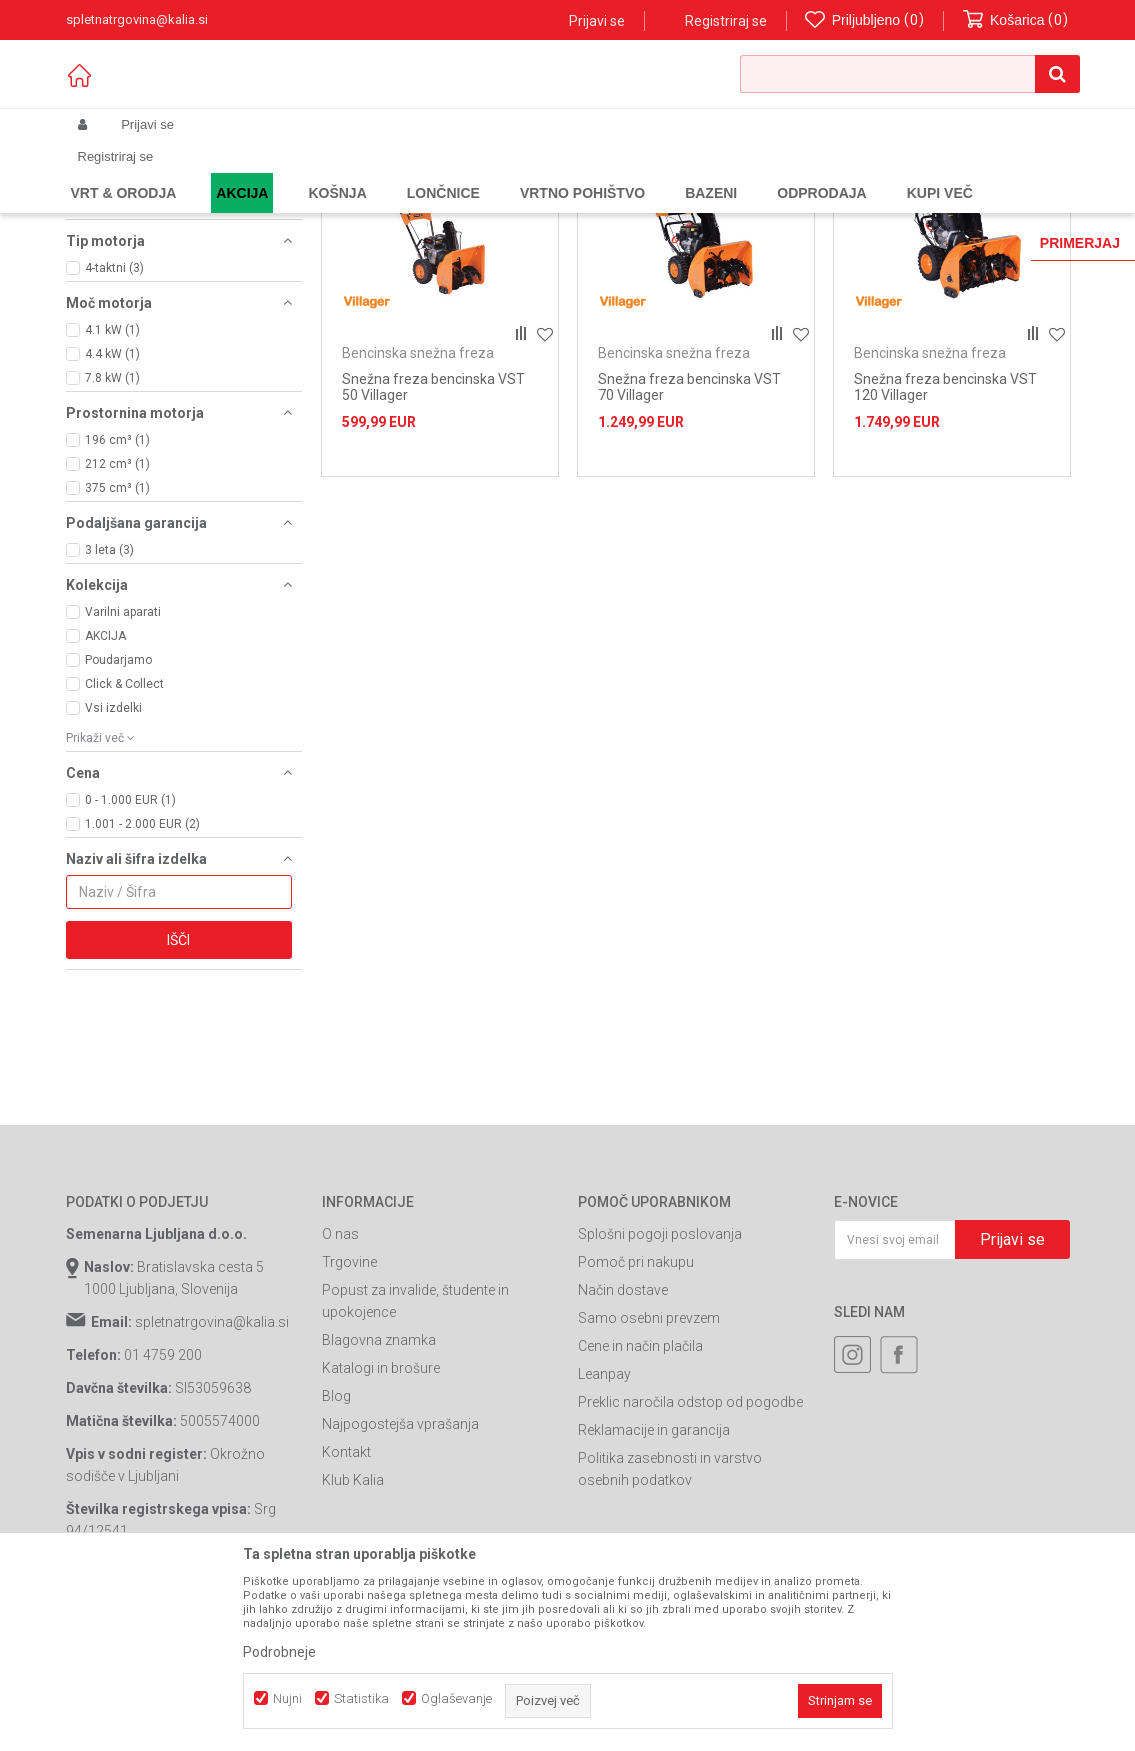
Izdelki (214, 172)
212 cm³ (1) (117, 613)
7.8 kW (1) (112, 527)
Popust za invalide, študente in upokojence (415, 1450)
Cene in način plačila (640, 1495)
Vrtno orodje (336, 172)
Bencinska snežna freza (152, 249)
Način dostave (623, 1439)
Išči (178, 1089)
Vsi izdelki (113, 857)
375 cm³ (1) (117, 637)
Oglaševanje (456, 1698)
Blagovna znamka (379, 1489)
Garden (267, 172)
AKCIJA (105, 785)
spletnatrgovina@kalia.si (212, 1471)
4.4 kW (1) (112, 503)
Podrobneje (279, 1652)
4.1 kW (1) (112, 479)
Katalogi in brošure (381, 1517)
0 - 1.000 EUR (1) (130, 949)
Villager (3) (115, 355)
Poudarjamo (118, 809)
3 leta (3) (109, 699)
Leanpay (604, 1523)
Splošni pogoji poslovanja (660, 1383)
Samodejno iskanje (494, 204)
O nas (340, 1383)
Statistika (361, 1698)
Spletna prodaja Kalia (123, 172)
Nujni (287, 1698)
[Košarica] (1016, 20)
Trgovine (349, 1411)
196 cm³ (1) (117, 589)
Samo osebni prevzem (649, 1467)
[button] (910, 74)
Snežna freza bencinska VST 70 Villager (689, 536)
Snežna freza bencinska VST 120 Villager (945, 536)
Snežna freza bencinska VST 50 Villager (433, 536)
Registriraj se (726, 21)
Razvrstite (606, 204)
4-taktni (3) (114, 417)
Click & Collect (124, 833)
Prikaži (861, 204)
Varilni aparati (123, 761)
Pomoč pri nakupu (636, 1411)
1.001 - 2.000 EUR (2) (142, 973)
